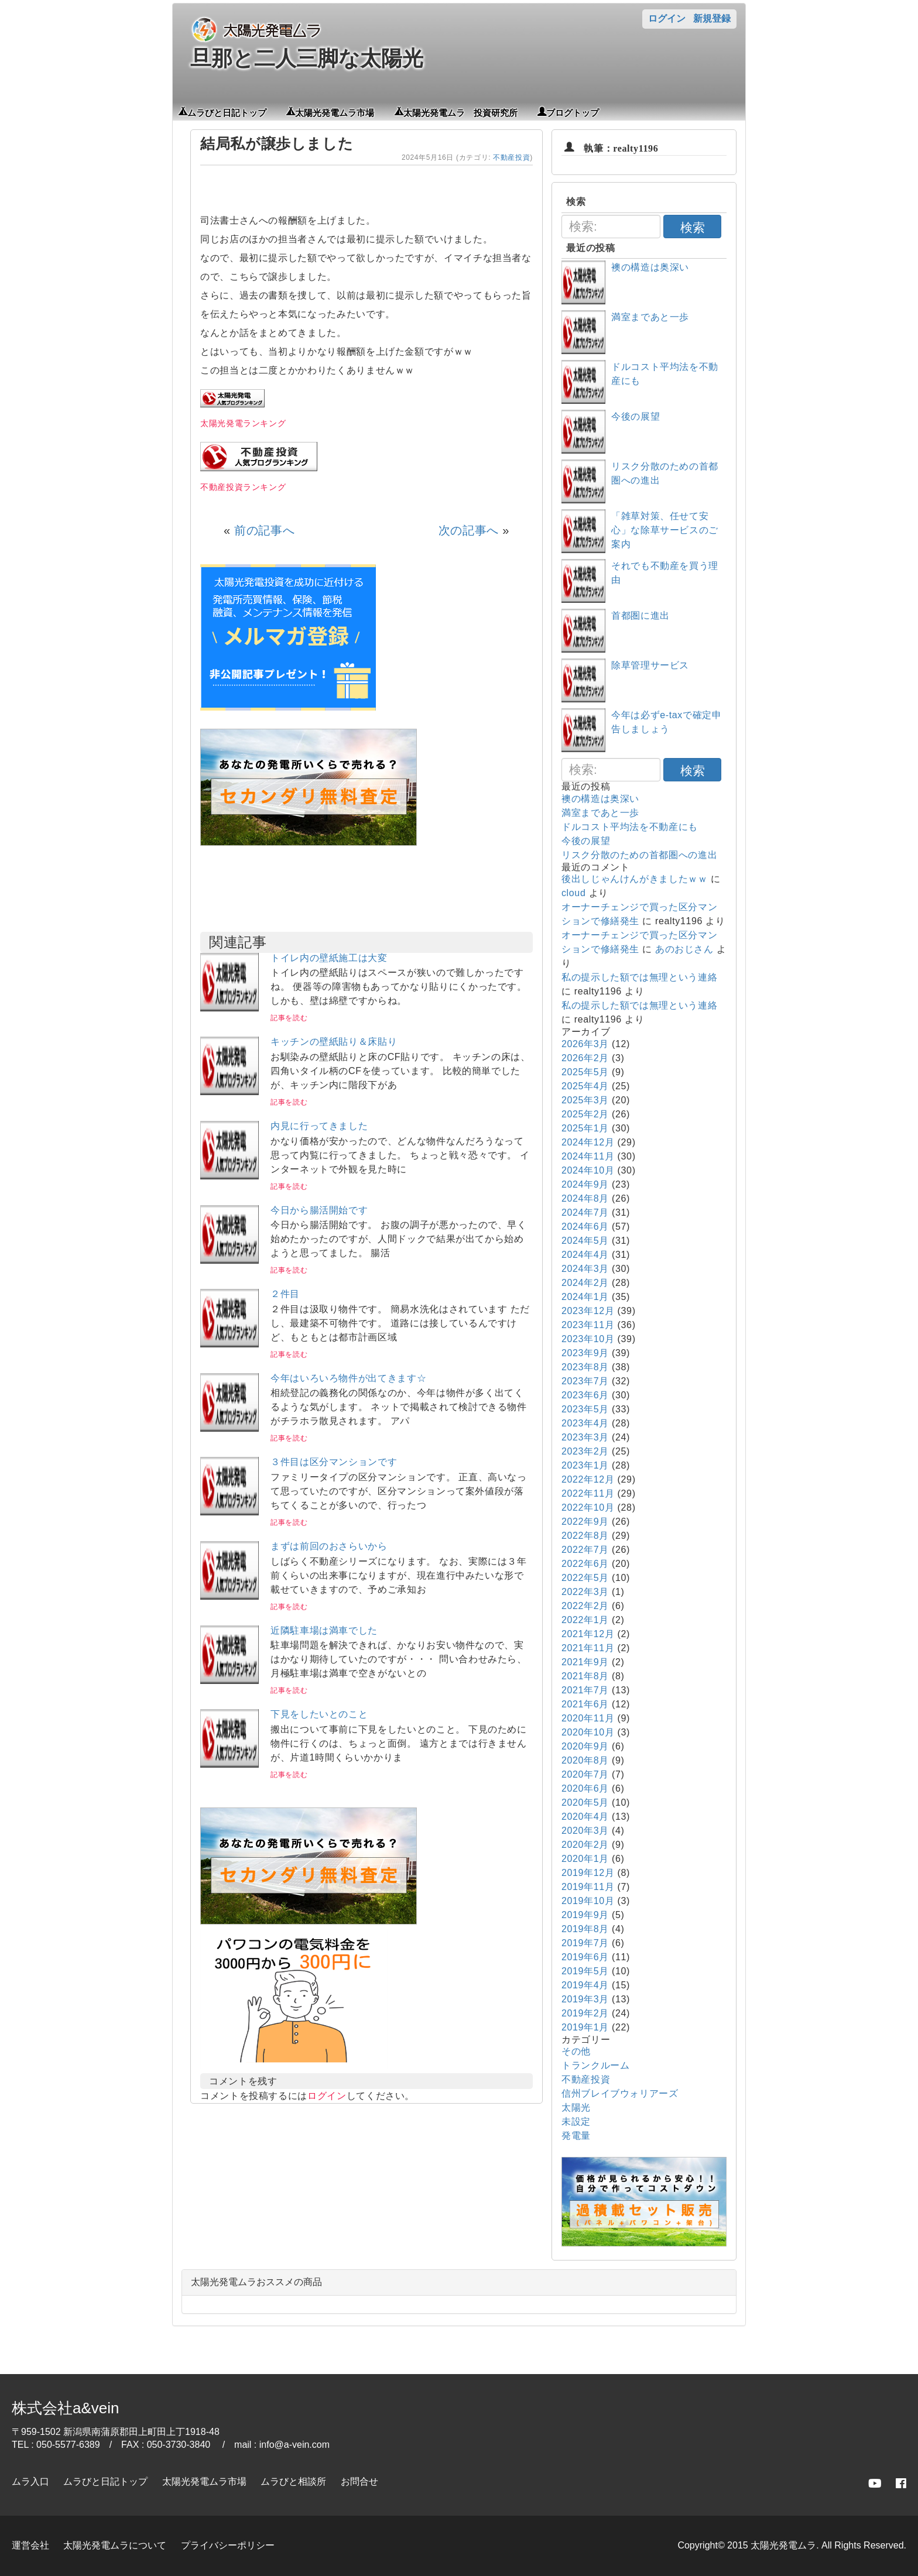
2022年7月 (585, 1550)
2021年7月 (585, 1690)
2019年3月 (585, 1999)
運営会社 (30, 2545)
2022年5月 (585, 1578)
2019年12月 (588, 1873)
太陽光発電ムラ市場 (334, 112)
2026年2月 (585, 1058)
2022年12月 (588, 1479)
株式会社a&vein (65, 2408)
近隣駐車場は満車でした (324, 1630)
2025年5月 (585, 1072)
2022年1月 (585, 1620)
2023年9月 (585, 1353)
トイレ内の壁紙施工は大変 (329, 958)
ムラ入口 (30, 2481)
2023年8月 (585, 1367)
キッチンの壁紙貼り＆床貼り (333, 1042)
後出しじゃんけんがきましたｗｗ (634, 879)
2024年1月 (585, 1297)
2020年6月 (585, 1788)
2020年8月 (585, 1760)
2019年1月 (585, 2027)
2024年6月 (585, 1227)
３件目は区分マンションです (333, 1462)
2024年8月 (585, 1198)
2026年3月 (585, 1044)
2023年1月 (585, 1465)
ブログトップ (572, 112)
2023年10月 (588, 1339)
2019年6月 (585, 1957)
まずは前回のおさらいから (329, 1546)
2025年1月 (585, 1128)
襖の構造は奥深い (650, 267)
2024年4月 (585, 1255)
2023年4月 (585, 1423)
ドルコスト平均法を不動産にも (629, 827)
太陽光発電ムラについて (114, 2545)
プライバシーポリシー (228, 2545)
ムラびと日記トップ (226, 112)
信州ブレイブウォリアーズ (620, 2093)
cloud (573, 893)
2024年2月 (585, 1283)
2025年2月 (585, 1114)
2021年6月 (585, 1704)
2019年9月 (585, 1915)
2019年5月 (585, 1971)
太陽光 (576, 2107)
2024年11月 (588, 1156)
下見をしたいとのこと (319, 1714)
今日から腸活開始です (319, 1210)
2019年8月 (585, 1929)
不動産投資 (511, 157)
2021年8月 (585, 1676)
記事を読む (288, 1018)
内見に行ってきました (319, 1126)
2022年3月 (585, 1592)
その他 (576, 2051)
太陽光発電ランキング (243, 423)
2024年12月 (588, 1142)
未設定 (576, 2121)
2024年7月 (585, 1212)
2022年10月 (588, 1507)
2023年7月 (585, 1381)
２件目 (285, 1294)
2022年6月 (585, 1564)
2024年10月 (588, 1170)
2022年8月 (585, 1536)
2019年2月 (585, 2013)
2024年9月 (585, 1184)
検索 (692, 227)
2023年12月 (588, 1311)
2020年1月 (585, 1859)
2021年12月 (588, 1634)
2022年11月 (588, 1493)
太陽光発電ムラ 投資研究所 (460, 112)
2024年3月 (585, 1269)
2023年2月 (585, 1451)
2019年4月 (585, 1985)
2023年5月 (585, 1409)
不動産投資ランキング (243, 487)
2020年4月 (585, 1817)
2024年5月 (585, 1241)
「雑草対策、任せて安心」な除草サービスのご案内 (664, 530)
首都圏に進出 (640, 615)
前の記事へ (264, 530)
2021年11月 (588, 1648)
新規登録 (712, 18)
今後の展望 (635, 416)
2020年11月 (588, 1718)
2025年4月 (585, 1086)
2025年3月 (585, 1100)
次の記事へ (469, 530)
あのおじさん (684, 949)
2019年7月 (585, 1943)
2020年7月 (585, 1774)
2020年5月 (585, 1802)
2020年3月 (585, 1831)
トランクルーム (595, 2065)
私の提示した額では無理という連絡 (639, 977)
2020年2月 (585, 1845)
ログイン (667, 18)
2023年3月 (585, 1437)
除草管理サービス (650, 665)
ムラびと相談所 (293, 2481)
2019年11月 (588, 1887)
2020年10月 (588, 1732)
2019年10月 (588, 1901)
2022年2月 (585, 1606)
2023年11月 (588, 1325)
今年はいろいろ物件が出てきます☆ (348, 1378)
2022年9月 (585, 1522)
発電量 (576, 2136)
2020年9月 (585, 1746)
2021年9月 (585, 1662)
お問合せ (359, 2481)
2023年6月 (585, 1395)
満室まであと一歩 (650, 317)
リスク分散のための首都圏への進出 (639, 855)
